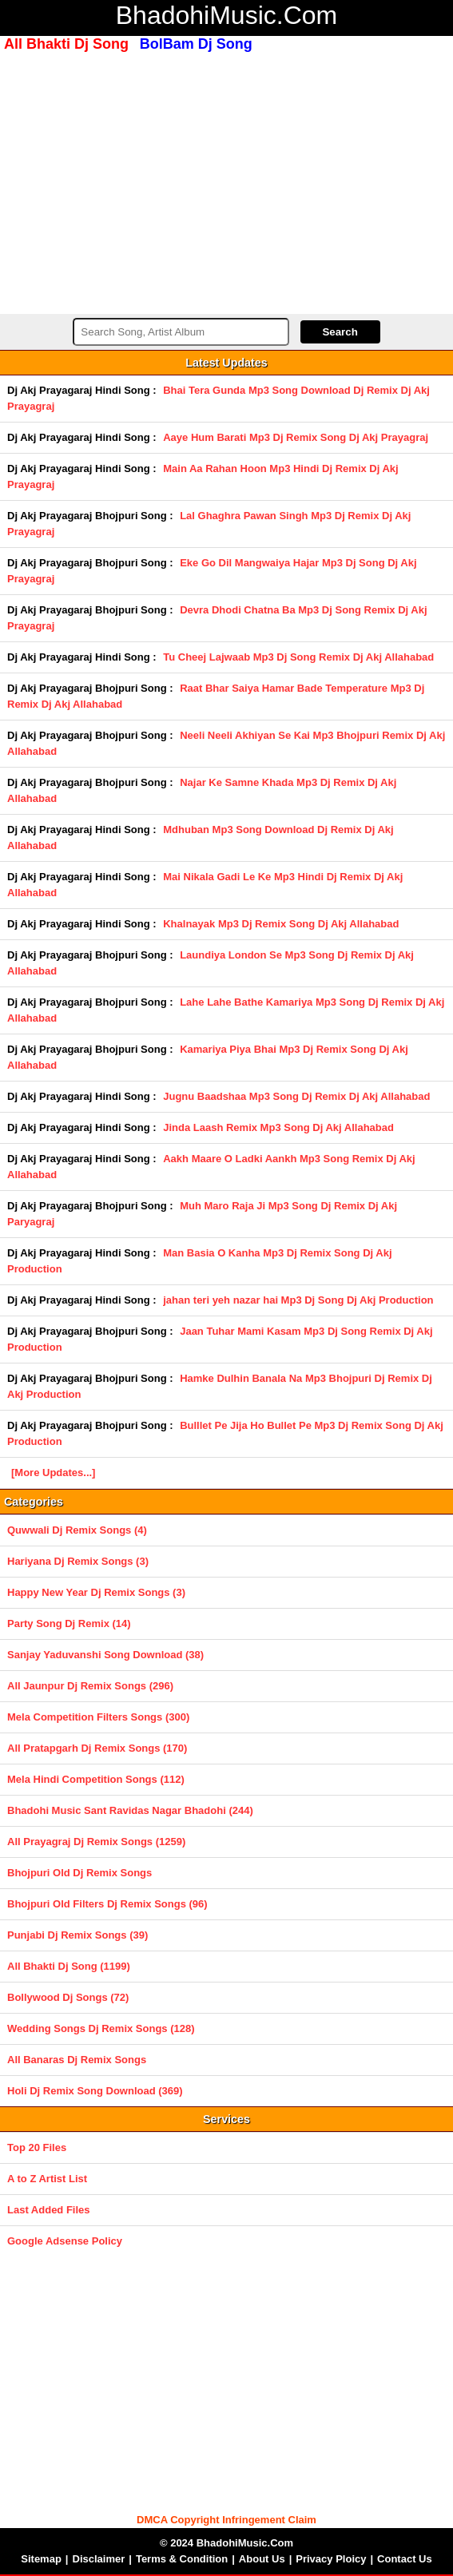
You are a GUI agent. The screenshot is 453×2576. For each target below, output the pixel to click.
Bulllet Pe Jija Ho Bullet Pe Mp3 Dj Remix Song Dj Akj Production (225, 1433)
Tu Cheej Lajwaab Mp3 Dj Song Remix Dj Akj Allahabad (298, 657)
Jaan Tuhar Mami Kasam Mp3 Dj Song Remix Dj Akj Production (220, 1339)
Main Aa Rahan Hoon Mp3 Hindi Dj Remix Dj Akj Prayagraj (203, 476)
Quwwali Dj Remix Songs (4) (77, 1530)
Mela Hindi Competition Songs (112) (96, 1779)
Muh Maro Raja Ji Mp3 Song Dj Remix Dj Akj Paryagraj (202, 1214)
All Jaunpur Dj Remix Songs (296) (90, 1686)
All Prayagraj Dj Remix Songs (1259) (96, 1842)
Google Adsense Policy (64, 2241)
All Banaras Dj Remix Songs (76, 2060)
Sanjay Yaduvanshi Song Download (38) (105, 1655)
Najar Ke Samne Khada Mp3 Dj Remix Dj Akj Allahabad (201, 790)
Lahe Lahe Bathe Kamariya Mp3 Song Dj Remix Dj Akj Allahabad (225, 1010)
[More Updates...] (53, 1473)
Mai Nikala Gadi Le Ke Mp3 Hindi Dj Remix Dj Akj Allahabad (205, 885)
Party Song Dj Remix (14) (69, 1623)
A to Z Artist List (47, 2179)
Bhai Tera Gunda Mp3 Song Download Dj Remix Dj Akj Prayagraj (218, 398)
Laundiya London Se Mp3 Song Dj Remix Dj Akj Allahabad (210, 963)
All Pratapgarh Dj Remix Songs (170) (97, 1748)
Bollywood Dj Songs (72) (68, 1997)
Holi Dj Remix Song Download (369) (95, 2091)
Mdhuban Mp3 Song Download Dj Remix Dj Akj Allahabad (200, 837)
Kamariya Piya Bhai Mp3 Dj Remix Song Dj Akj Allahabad (207, 1057)
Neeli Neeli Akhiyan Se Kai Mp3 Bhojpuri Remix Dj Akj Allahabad (226, 743)
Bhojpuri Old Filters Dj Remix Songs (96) (107, 1904)
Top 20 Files (36, 2147)
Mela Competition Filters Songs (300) (98, 1717)
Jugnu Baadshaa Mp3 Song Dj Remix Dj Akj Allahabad (296, 1096)
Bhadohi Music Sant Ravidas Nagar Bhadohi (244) (130, 1810)
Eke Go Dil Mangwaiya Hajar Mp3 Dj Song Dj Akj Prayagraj (212, 571)
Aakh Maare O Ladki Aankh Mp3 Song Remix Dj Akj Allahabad (211, 1167)
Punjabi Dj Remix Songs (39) (77, 1935)
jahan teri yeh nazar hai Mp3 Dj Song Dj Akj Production (298, 1300)
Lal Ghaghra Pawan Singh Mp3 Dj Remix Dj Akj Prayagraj (209, 524)
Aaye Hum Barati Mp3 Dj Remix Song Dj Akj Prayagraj (295, 437)
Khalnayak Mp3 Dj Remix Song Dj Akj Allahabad (281, 924)
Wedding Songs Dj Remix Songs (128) (101, 2028)
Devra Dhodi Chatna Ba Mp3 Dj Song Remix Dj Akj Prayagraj (217, 618)
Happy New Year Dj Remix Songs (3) (96, 1592)
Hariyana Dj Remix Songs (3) (78, 1561)
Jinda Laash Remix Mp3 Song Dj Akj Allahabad (278, 1127)
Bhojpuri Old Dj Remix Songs (79, 1873)
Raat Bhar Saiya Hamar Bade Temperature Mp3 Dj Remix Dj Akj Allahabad (215, 696)
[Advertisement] (226, 181)
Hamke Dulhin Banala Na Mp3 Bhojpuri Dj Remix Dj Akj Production (219, 1386)
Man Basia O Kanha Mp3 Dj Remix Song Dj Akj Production (199, 1261)
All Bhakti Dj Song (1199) (68, 1966)
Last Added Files (48, 2210)
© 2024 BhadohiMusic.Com (226, 2543)
